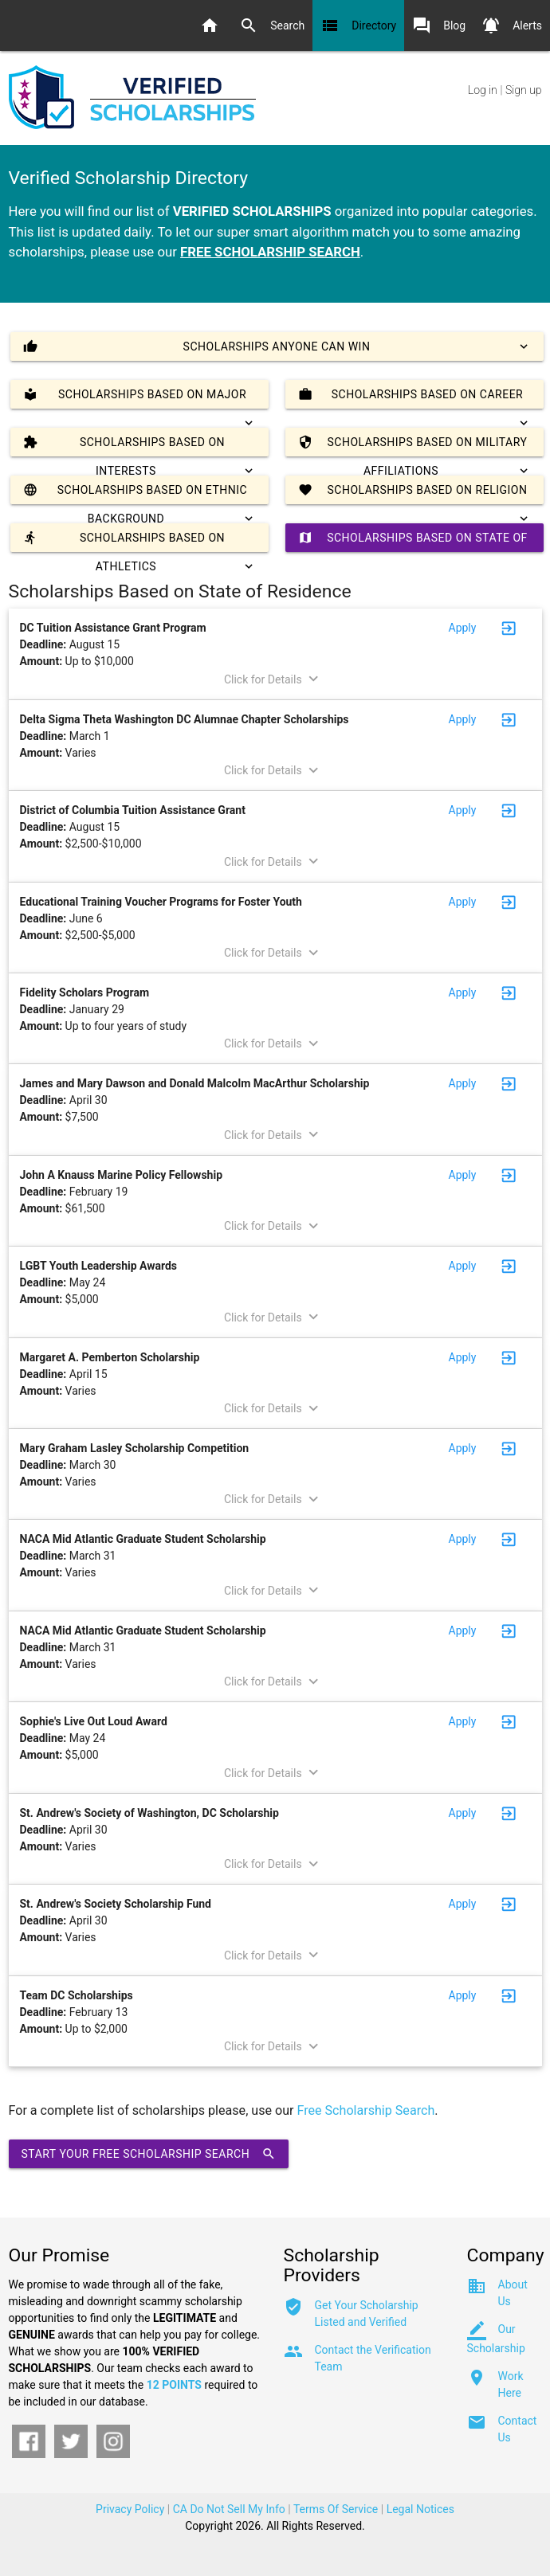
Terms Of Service (335, 2509)
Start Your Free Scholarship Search (149, 2153)
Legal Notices (420, 2509)
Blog (439, 25)
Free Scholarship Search (366, 2110)
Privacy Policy (130, 2509)
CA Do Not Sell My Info (229, 2509)
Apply (463, 627)
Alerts (511, 25)
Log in (482, 90)
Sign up (523, 90)
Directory (358, 25)
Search (271, 25)
